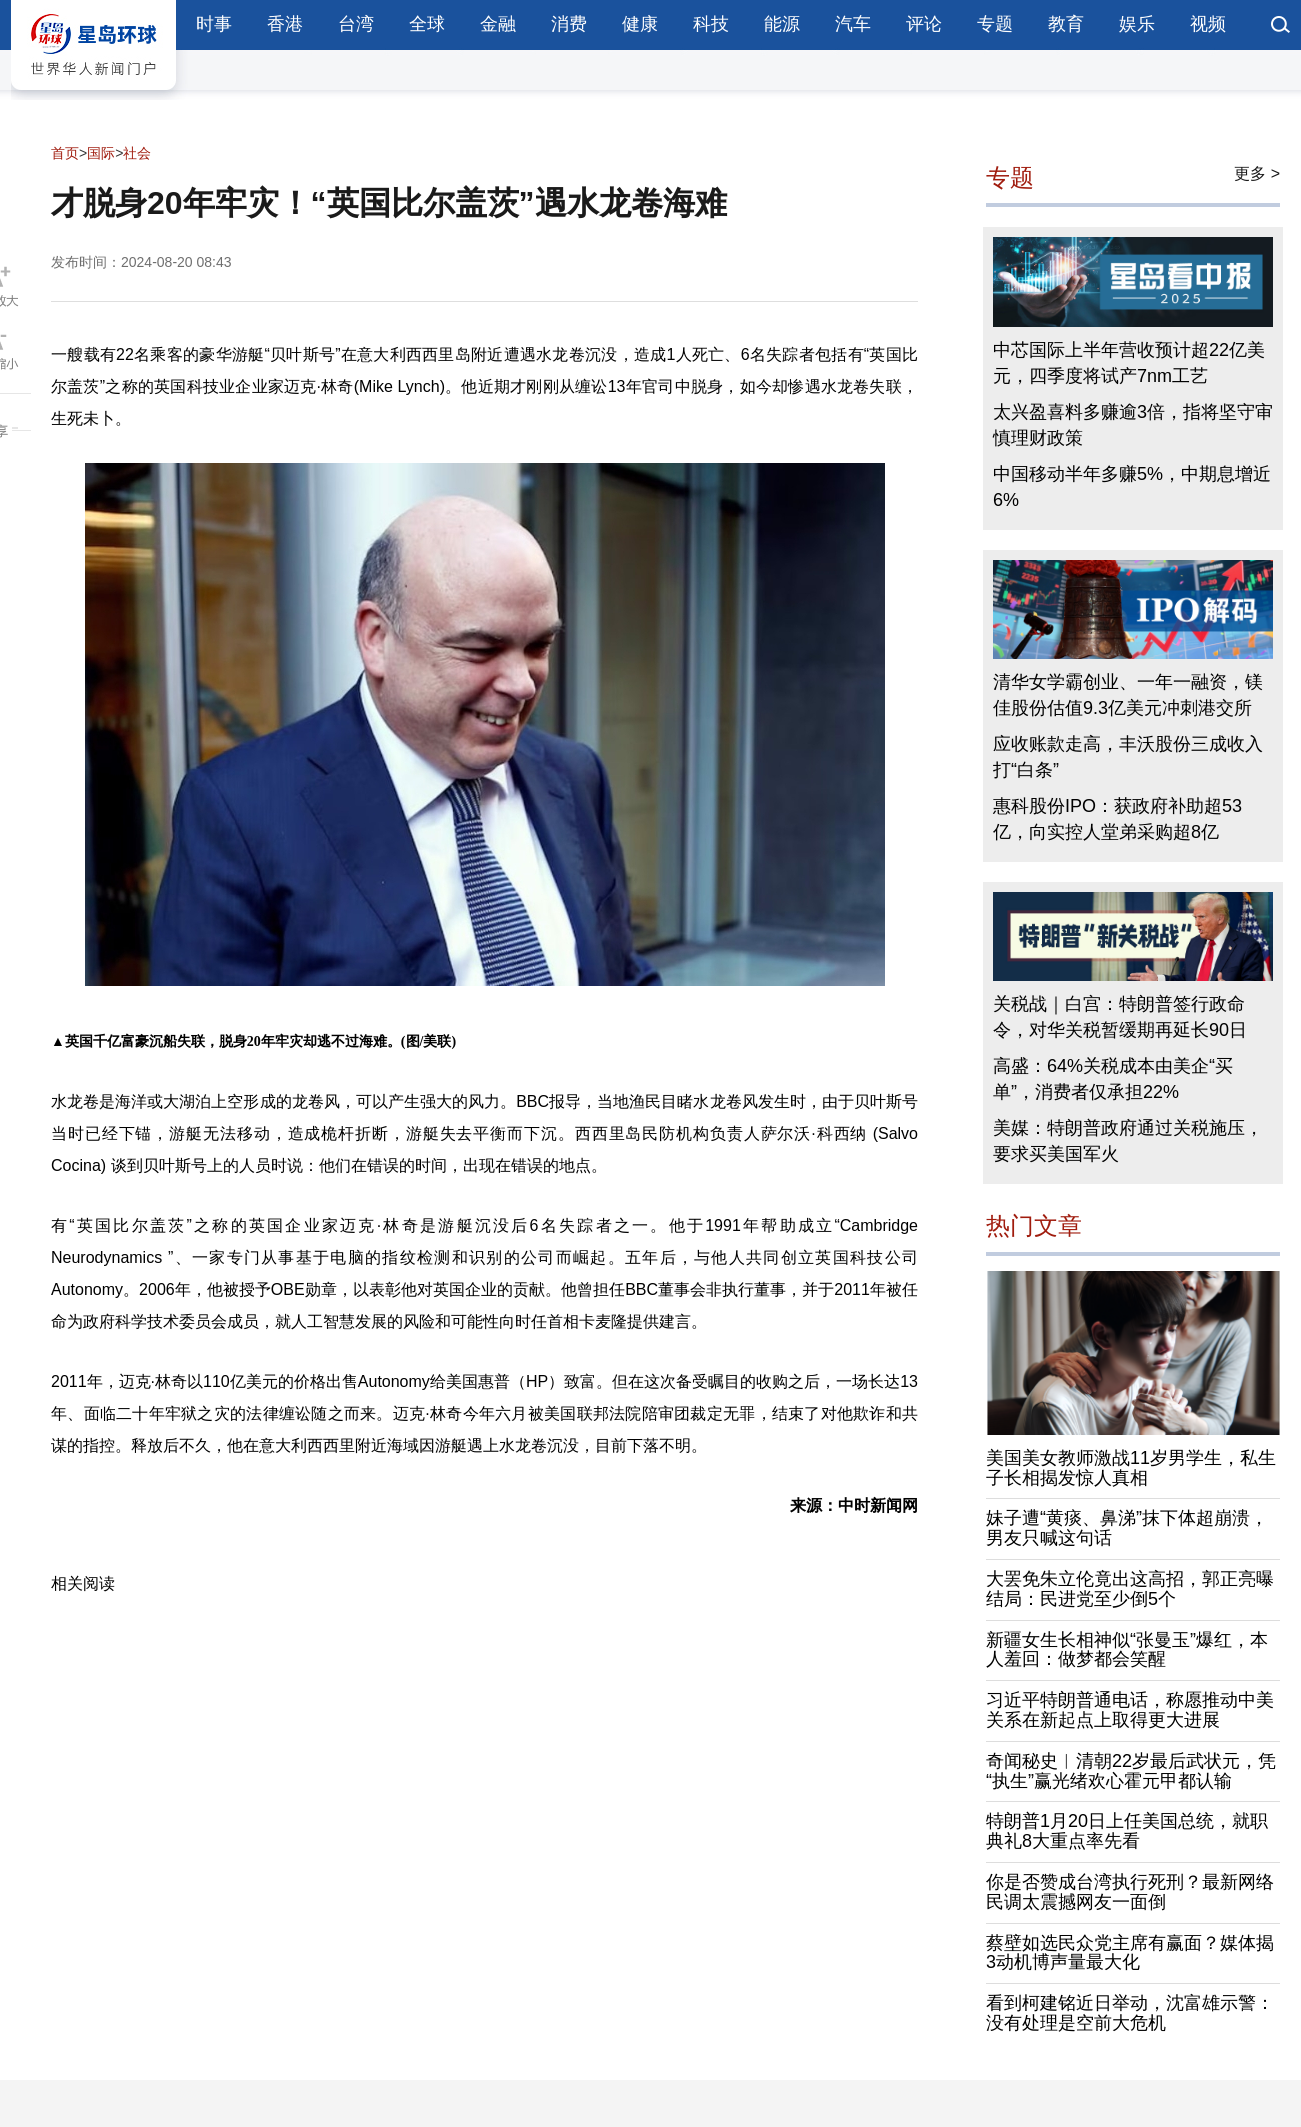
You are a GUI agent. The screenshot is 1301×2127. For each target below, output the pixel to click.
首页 (65, 153)
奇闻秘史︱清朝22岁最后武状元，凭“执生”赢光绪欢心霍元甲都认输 (1131, 1771)
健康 (640, 24)
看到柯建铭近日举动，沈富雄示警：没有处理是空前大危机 (1130, 2013)
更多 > (1257, 173)
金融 (498, 24)
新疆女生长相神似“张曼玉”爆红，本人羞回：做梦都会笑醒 (1127, 1650)
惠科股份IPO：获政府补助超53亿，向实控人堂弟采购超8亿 (1117, 819)
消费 (569, 24)
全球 (427, 24)
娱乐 (1137, 24)
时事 (214, 24)
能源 (782, 24)
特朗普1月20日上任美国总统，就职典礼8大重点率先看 (1127, 1831)
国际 (101, 153)
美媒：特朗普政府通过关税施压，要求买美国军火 (1128, 1141)
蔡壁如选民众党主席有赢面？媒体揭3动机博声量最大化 (1130, 1953)
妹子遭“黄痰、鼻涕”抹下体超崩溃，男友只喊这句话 (1127, 1528)
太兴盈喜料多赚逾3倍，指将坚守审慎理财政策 (1133, 425)
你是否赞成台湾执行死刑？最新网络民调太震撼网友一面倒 (1130, 1892)
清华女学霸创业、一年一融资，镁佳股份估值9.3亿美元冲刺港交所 (1128, 695)
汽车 (853, 24)
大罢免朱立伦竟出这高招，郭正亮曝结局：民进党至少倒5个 (1130, 1589)
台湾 (356, 24)
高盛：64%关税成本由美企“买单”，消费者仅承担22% (1113, 1079)
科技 (711, 24)
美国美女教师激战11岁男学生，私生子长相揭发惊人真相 (1131, 1468)
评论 (924, 24)
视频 (1208, 24)
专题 (995, 24)
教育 (1066, 24)
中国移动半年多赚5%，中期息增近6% (1132, 487)
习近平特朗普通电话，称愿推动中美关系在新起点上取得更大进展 (1130, 1710)
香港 (285, 24)
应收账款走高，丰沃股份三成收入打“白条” (1128, 757)
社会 (137, 153)
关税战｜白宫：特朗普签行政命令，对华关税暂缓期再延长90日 (1120, 1017)
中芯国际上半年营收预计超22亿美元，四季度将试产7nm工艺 (1129, 363)
